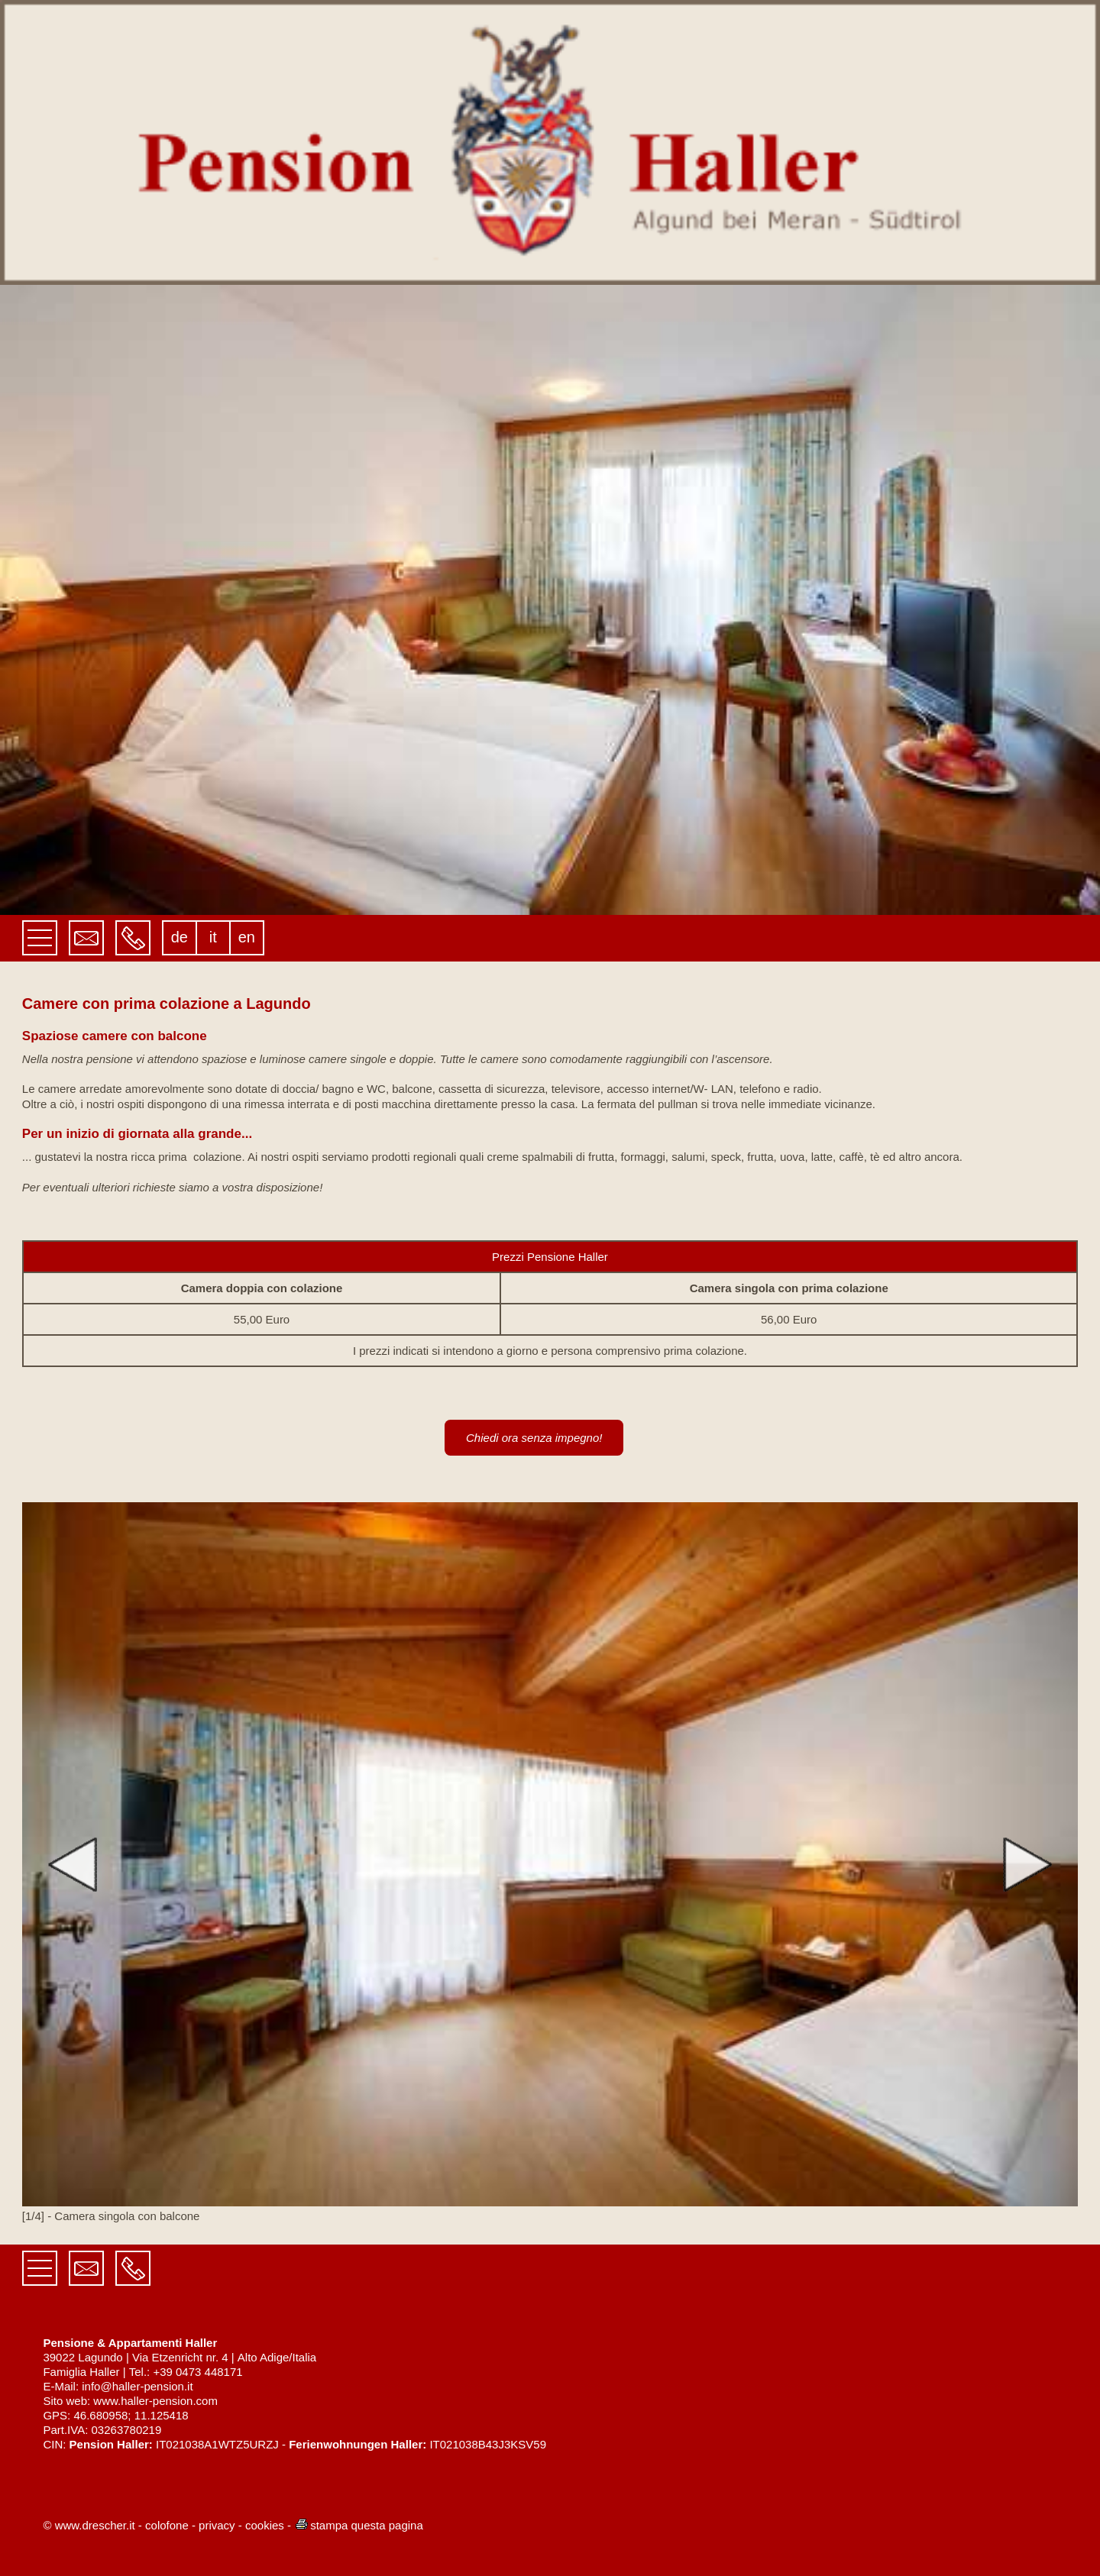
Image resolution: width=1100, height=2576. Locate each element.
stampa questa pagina (358, 2525)
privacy (217, 2525)
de (179, 937)
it (213, 937)
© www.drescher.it (88, 2525)
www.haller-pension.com (155, 2400)
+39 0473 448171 (197, 2371)
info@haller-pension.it (137, 2386)
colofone (167, 2525)
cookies (264, 2525)
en (246, 937)
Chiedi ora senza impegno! (534, 1437)
